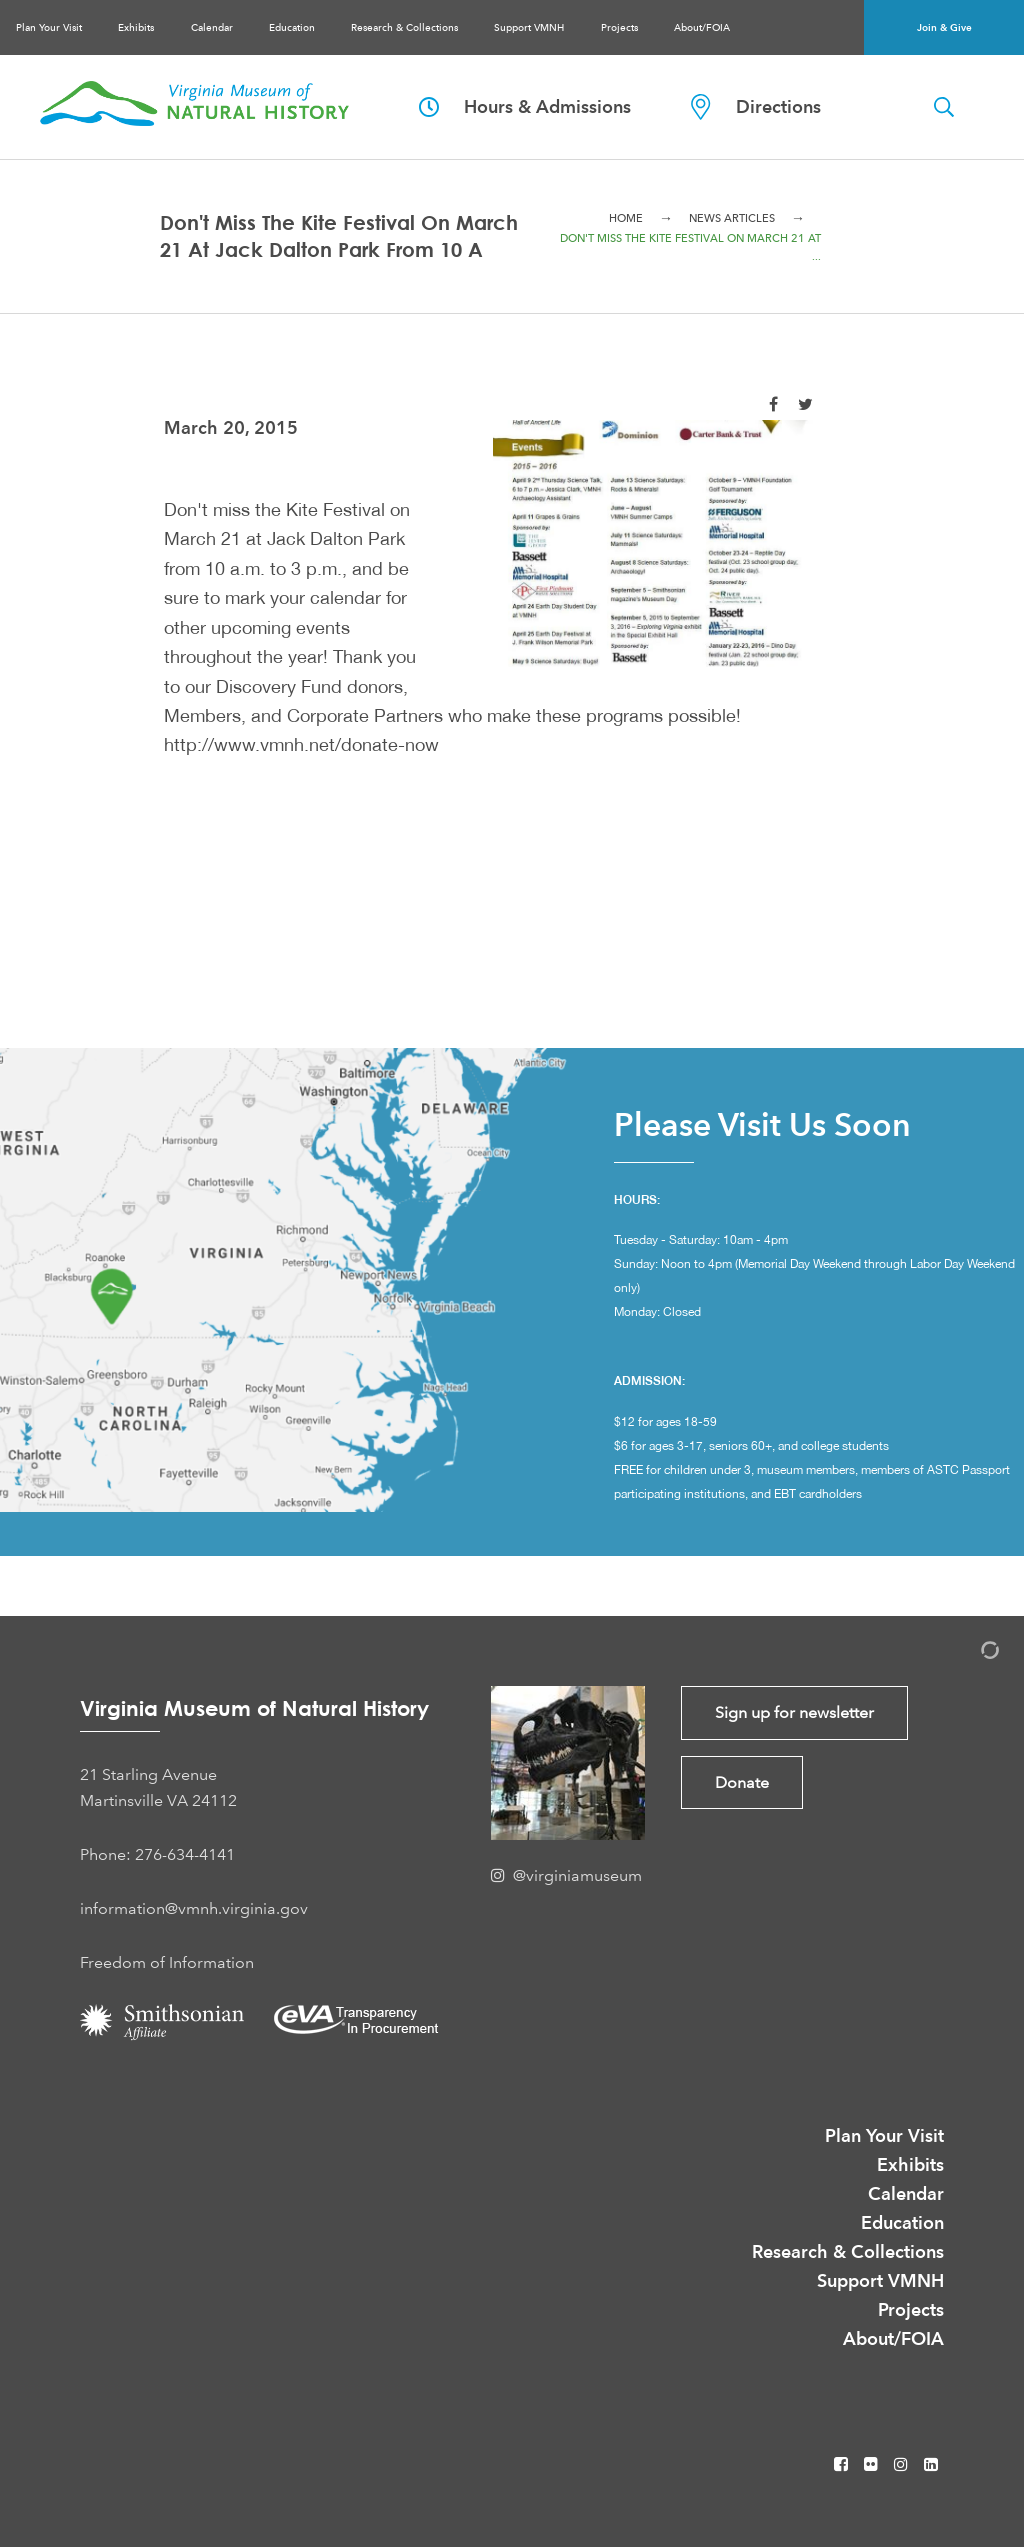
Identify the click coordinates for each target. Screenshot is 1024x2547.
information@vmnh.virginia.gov (194, 1908)
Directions (756, 107)
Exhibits (136, 27)
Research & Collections (404, 27)
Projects (619, 27)
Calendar (212, 27)
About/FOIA (702, 27)
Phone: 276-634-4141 (157, 1854)
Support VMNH (529, 27)
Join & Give (944, 27)
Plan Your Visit (49, 27)
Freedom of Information (167, 1962)
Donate (742, 1782)
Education (292, 27)
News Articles (732, 218)
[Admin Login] (969, 1653)
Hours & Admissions (525, 106)
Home (626, 218)
